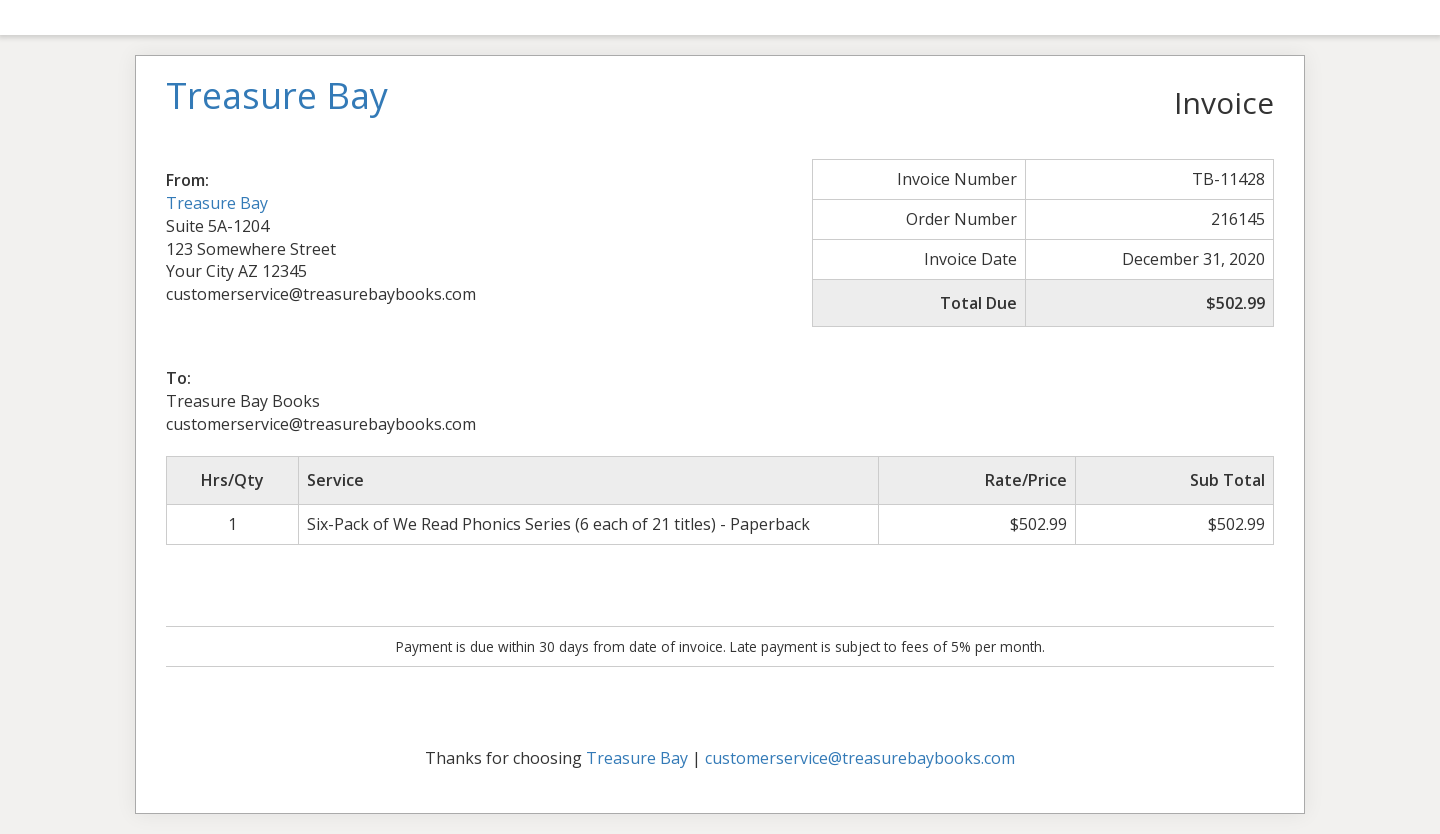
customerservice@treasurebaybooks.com (860, 758)
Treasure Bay (217, 203)
